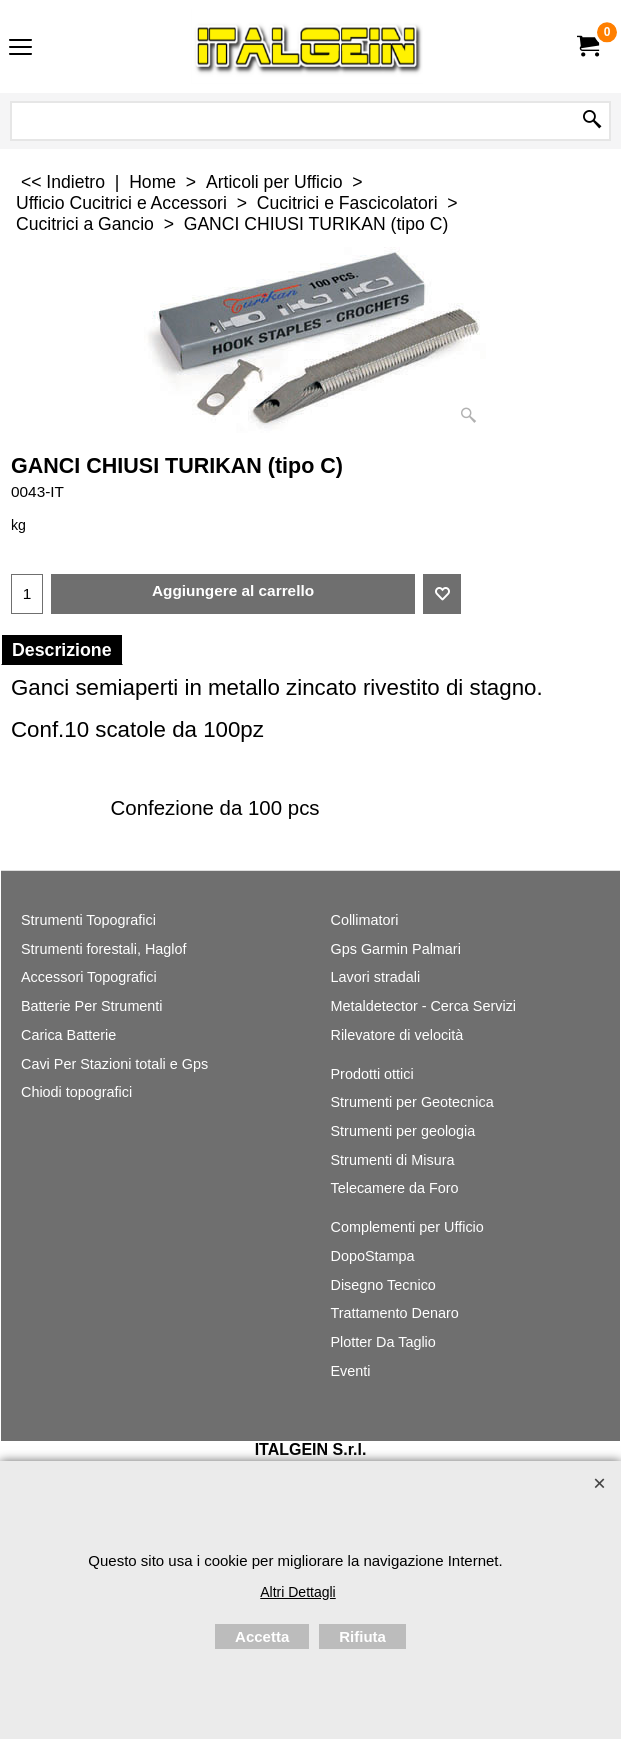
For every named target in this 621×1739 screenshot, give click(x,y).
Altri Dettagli (297, 1592)
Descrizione (62, 650)
